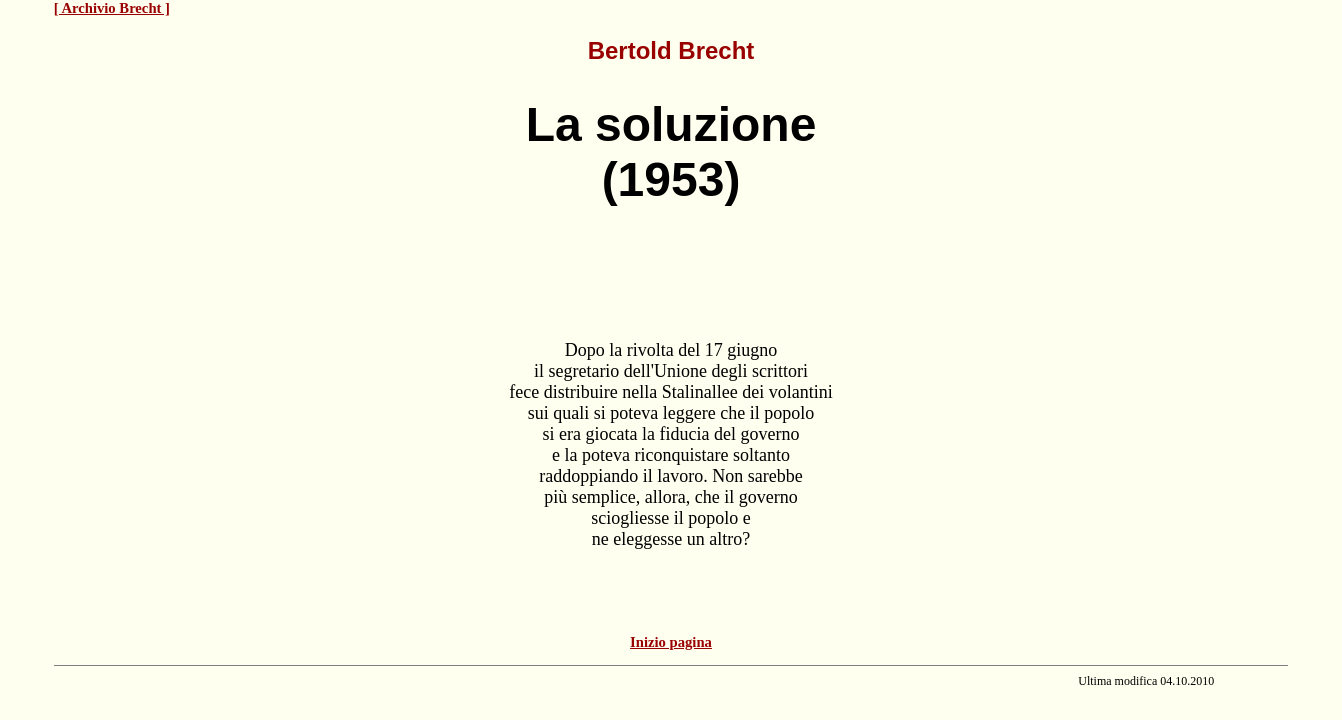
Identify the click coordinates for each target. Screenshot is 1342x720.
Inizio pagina (671, 642)
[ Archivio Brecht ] (112, 8)
